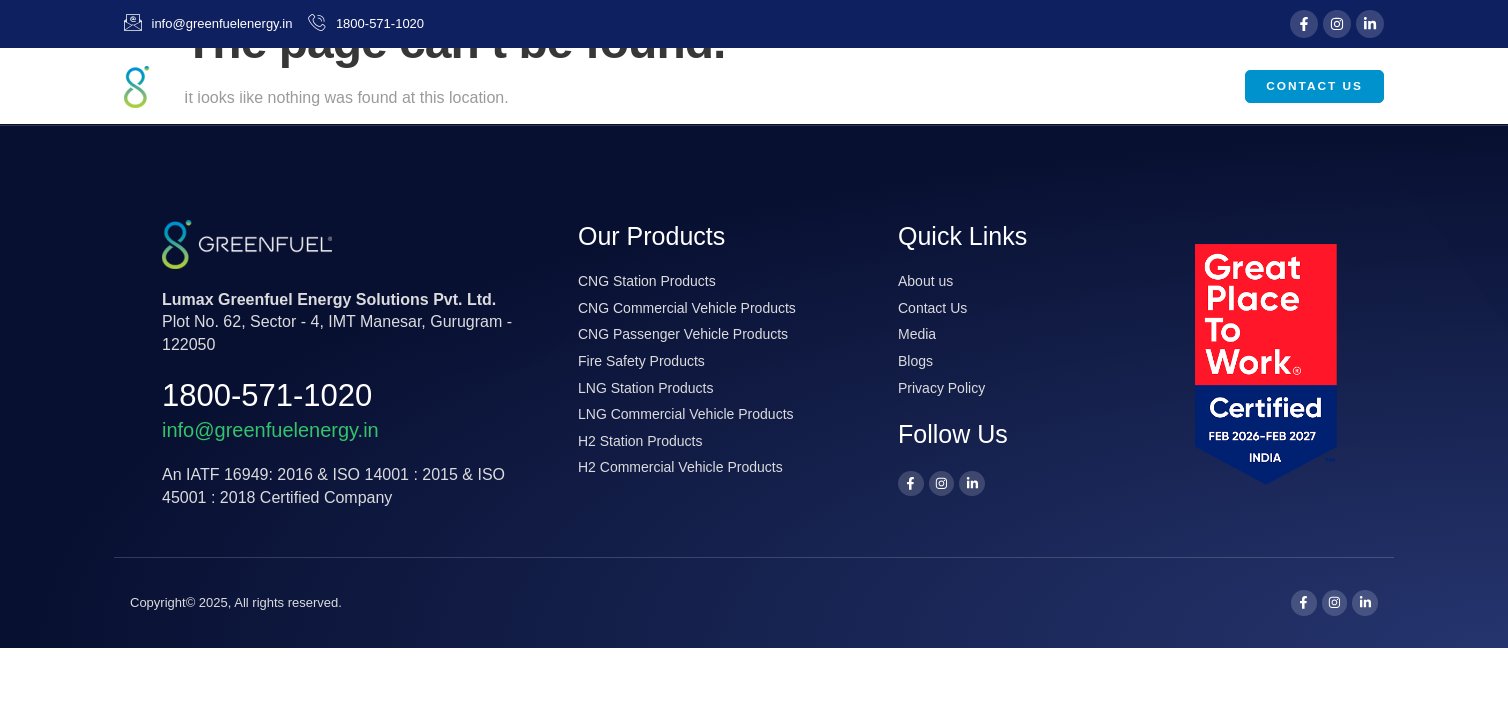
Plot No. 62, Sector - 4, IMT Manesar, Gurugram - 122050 (337, 322)
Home (683, 86)
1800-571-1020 (267, 395)
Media (1078, 87)
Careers (1182, 86)
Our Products (941, 87)
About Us (787, 87)
